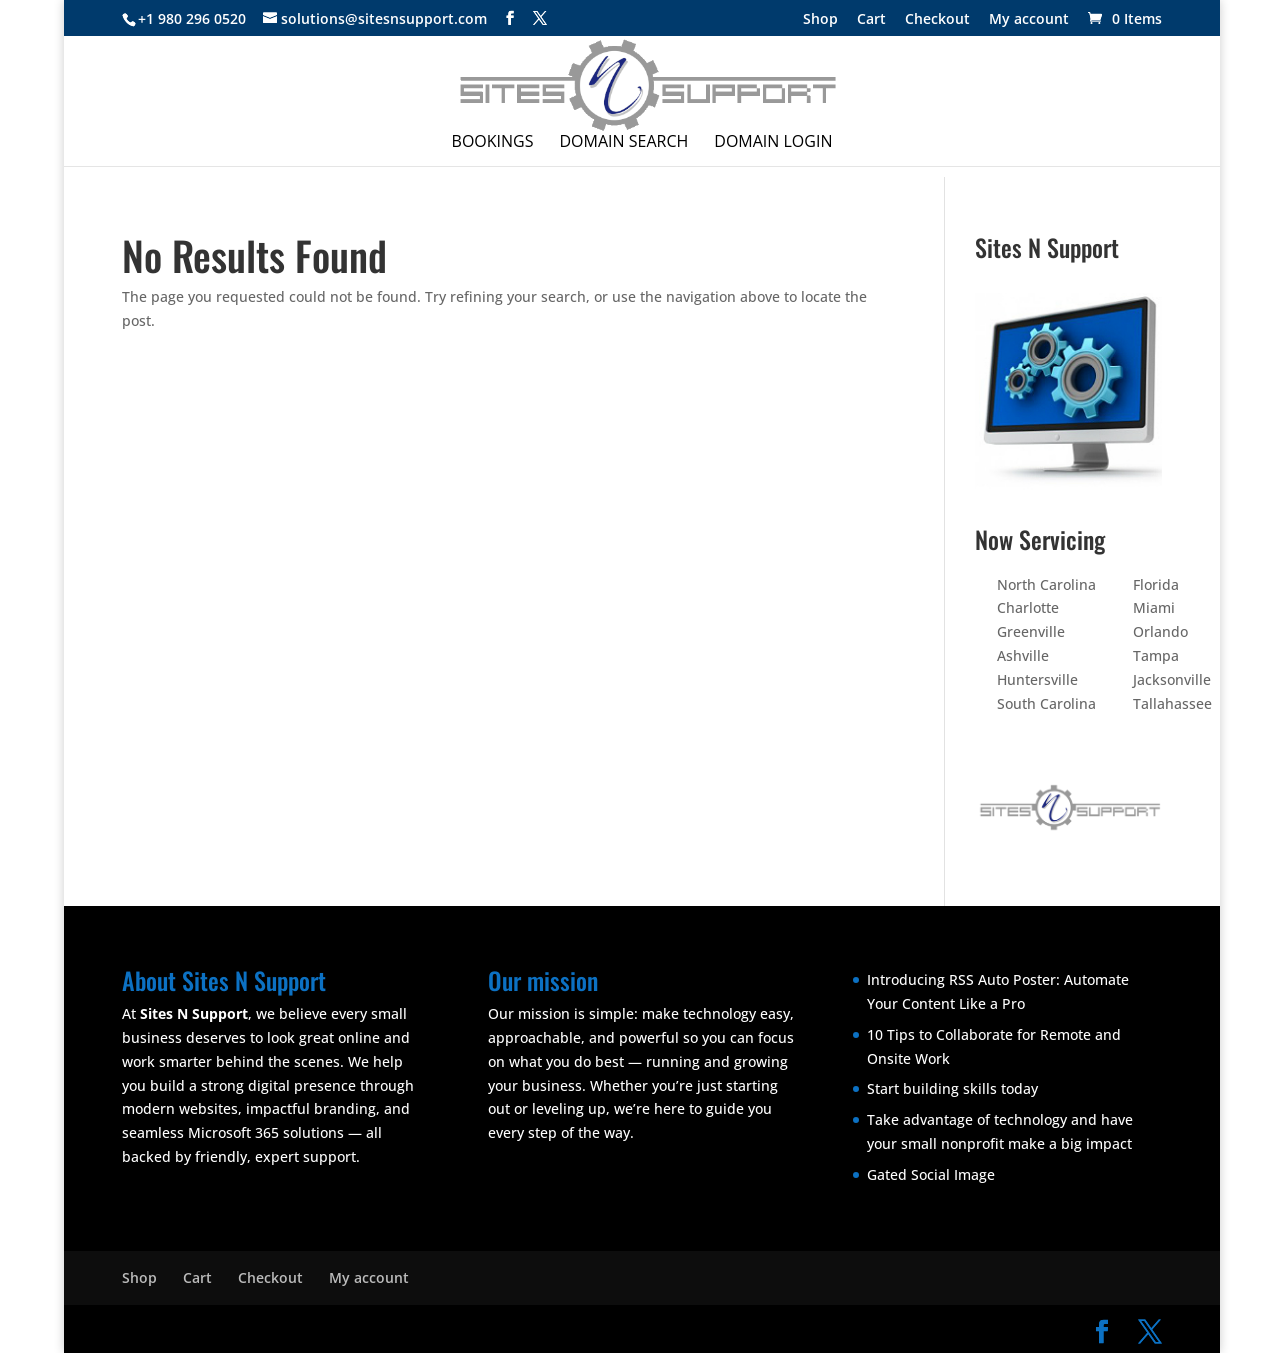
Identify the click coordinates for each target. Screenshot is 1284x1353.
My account (1029, 20)
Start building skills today (952, 1088)
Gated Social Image (931, 1174)
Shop (820, 20)
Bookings (493, 143)
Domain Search (624, 143)
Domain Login (773, 143)
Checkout (937, 20)
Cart (871, 20)
